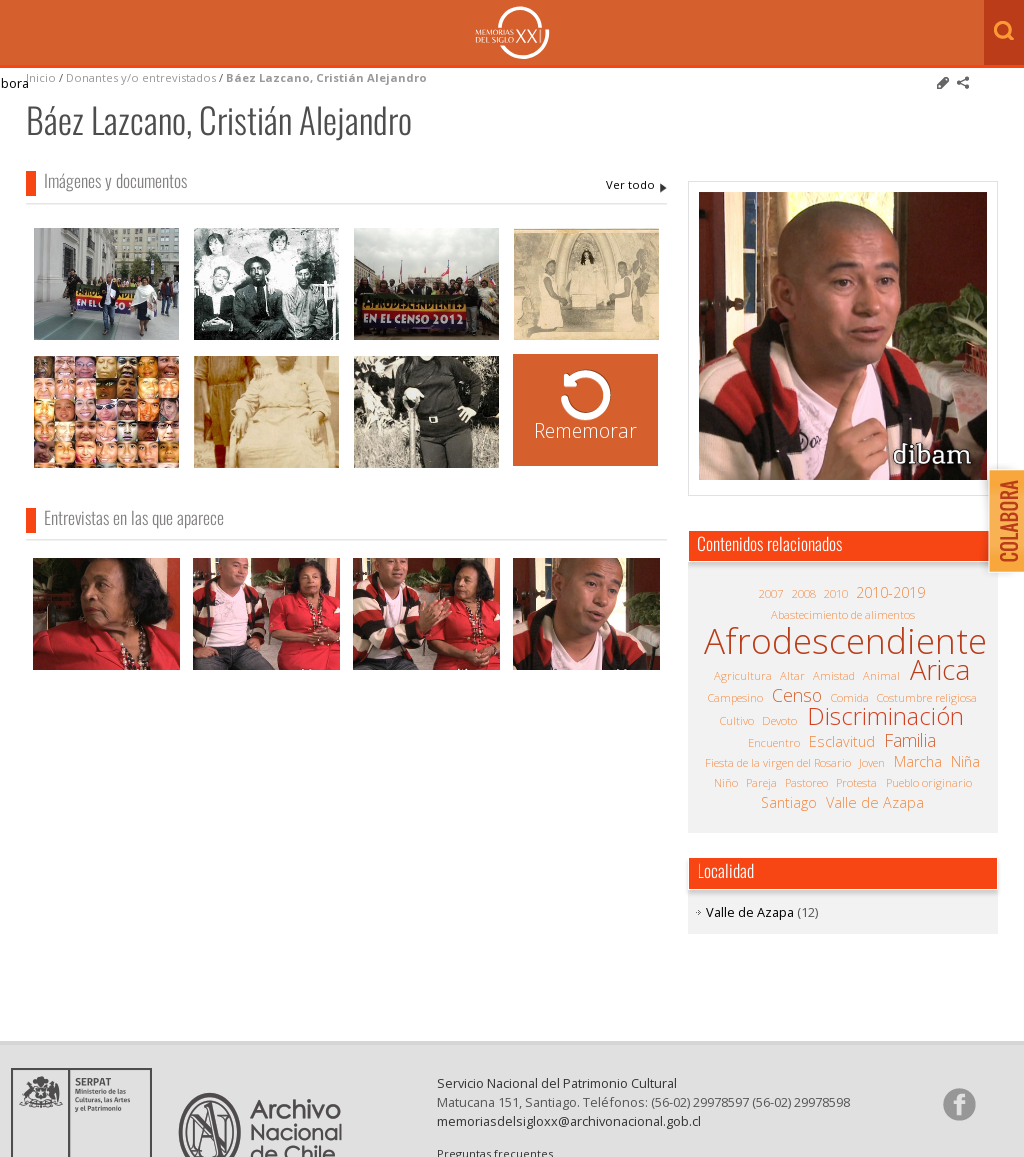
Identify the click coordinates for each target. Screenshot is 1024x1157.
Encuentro (774, 742)
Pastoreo (806, 782)
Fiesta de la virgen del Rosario (778, 762)
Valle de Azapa (875, 803)
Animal (881, 675)
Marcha (918, 762)
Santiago (789, 803)
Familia (910, 740)
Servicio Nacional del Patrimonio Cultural (557, 1099)
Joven (872, 762)
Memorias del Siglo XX (512, 32)
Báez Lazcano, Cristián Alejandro (326, 77)
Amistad (834, 675)
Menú (20, 34)
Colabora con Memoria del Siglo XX (1001, 520)
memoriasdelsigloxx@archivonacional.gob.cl (569, 1137)
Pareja (761, 782)
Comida (850, 697)
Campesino (735, 697)
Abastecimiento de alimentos (843, 614)
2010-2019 (890, 593)
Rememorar (585, 430)
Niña (965, 762)
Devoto (779, 720)
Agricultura (743, 675)
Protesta (856, 782)
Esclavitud (842, 742)
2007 (771, 593)
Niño (726, 782)
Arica (940, 670)
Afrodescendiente (845, 640)
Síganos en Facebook (959, 1120)
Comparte (963, 83)
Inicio (41, 77)
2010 (836, 593)
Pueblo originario (929, 782)
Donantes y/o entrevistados (141, 77)
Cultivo (737, 720)
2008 (804, 593)
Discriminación (885, 716)
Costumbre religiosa (927, 697)
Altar (792, 675)
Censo (797, 695)
